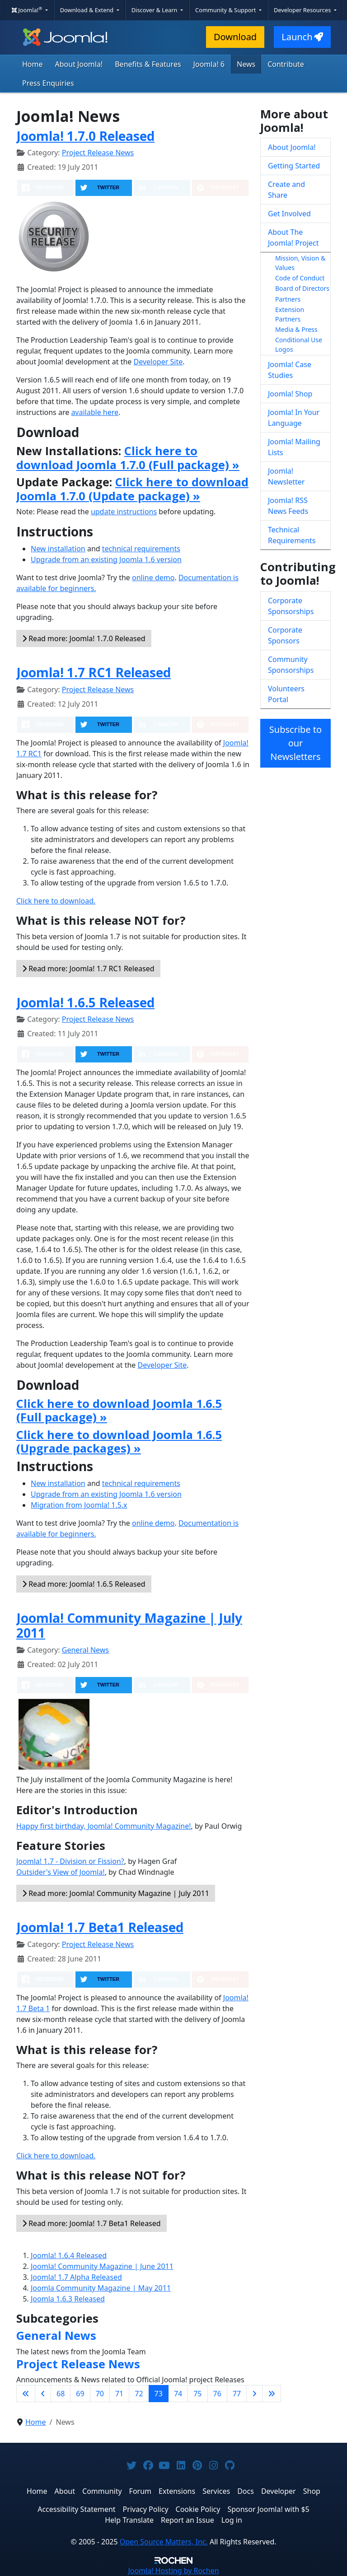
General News (85, 1650)
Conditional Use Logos (298, 344)
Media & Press (296, 329)
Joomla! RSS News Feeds (288, 505)
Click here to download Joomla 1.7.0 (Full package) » (127, 457)
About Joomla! (79, 64)
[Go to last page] (271, 2393)
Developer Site (158, 362)
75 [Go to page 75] (197, 2394)
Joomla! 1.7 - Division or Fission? (70, 1861)
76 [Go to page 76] (217, 2394)
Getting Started (294, 166)
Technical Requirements (291, 535)
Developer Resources (303, 10)
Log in (231, 2520)
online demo (153, 577)
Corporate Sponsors (285, 635)
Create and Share (286, 189)
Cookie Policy (198, 2509)
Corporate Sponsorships (291, 606)
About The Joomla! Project (293, 237)
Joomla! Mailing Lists (294, 447)
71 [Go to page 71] (119, 2394)
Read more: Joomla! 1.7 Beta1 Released (91, 2223)
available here (94, 412)
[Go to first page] (25, 2393)
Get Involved (289, 214)
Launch (302, 37)
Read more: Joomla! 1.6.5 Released (83, 1584)
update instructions (124, 512)
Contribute (285, 64)
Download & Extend (87, 10)
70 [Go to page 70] (100, 2394)
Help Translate (129, 2520)
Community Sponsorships (291, 664)
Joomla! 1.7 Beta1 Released (99, 1927)
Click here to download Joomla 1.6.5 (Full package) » (119, 1410)
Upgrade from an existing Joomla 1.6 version (106, 559)
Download (235, 37)
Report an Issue (187, 2520)
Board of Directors (302, 288)
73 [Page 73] (159, 2394)
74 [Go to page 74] (178, 2394)
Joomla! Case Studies (289, 369)
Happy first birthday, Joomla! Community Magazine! (103, 1826)
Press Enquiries (48, 83)
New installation (58, 549)
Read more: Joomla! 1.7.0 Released (83, 638)
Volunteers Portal (286, 694)
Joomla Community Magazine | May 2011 (101, 2288)
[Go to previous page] (43, 2393)
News (246, 64)
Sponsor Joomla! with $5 (268, 2509)
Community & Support (226, 10)
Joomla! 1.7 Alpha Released (76, 2277)
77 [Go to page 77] (237, 2394)
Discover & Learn (155, 10)
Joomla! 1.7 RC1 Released (93, 672)
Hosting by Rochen (173, 2571)
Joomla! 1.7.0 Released (85, 135)
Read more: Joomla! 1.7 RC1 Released (88, 969)
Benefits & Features (148, 64)
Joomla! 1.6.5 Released (85, 1002)
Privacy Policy (146, 2509)
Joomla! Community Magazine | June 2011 (102, 2266)
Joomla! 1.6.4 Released (69, 2255)
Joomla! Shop (290, 394)
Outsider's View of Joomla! (60, 1872)
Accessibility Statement (76, 2509)
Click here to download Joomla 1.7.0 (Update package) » (132, 488)
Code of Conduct (299, 278)
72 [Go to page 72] (139, 2394)
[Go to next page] (254, 2393)
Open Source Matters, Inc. (164, 2542)
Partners (287, 299)
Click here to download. (55, 901)
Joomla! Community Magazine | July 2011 (129, 1625)
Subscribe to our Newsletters (295, 743)
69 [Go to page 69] (80, 2394)
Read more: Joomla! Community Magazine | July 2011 (115, 1893)
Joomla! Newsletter (286, 476)
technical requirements (141, 549)
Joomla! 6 (209, 64)
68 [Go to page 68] (60, 2394)
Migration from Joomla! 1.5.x (79, 1505)
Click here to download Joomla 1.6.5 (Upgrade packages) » (119, 1441)
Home (32, 64)
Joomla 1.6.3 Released (68, 2299)
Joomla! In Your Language (293, 417)
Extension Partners (289, 314)
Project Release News (98, 153)
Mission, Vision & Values (300, 263)
